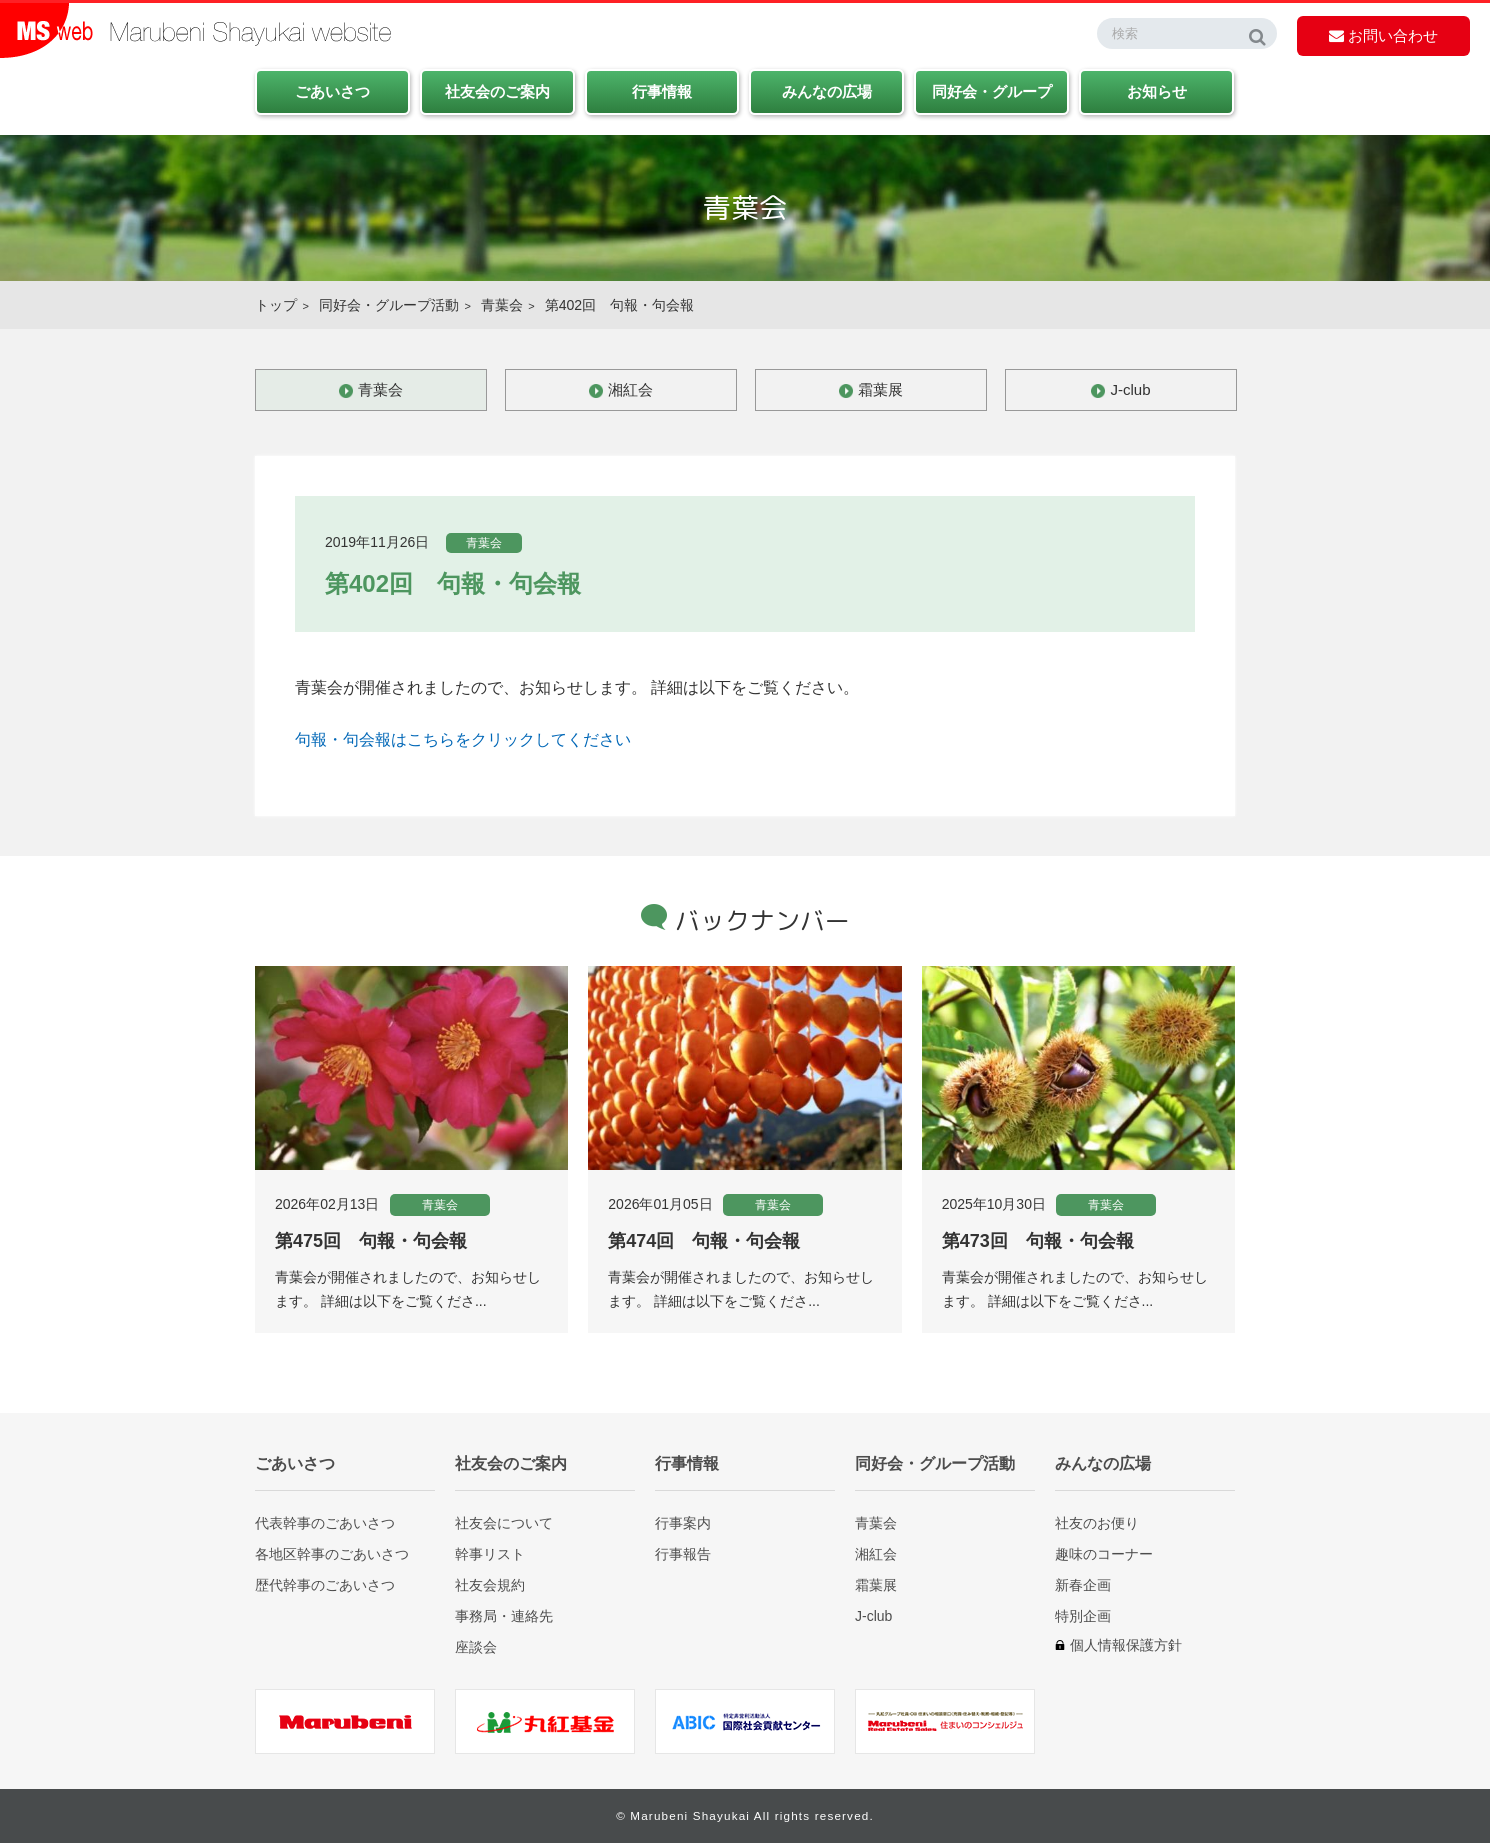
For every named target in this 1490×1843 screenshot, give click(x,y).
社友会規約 (490, 1584)
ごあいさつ (332, 91)
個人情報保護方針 (1126, 1645)
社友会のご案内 (497, 91)
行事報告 (683, 1553)
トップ (276, 305)
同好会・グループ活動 (389, 305)
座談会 (476, 1646)
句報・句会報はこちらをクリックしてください (463, 739)
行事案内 (683, 1522)
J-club (1130, 389)
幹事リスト (490, 1553)
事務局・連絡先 (504, 1615)
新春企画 (1083, 1584)
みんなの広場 (827, 91)
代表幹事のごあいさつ (325, 1522)
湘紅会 (630, 389)
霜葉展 (880, 389)
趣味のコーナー (1104, 1553)
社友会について (504, 1522)
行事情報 (662, 91)
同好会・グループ (992, 91)
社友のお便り (1097, 1522)
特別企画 (1083, 1615)
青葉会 (502, 305)
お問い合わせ (1383, 35)
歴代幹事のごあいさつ (325, 1584)
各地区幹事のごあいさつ (332, 1553)
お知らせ (1157, 91)
